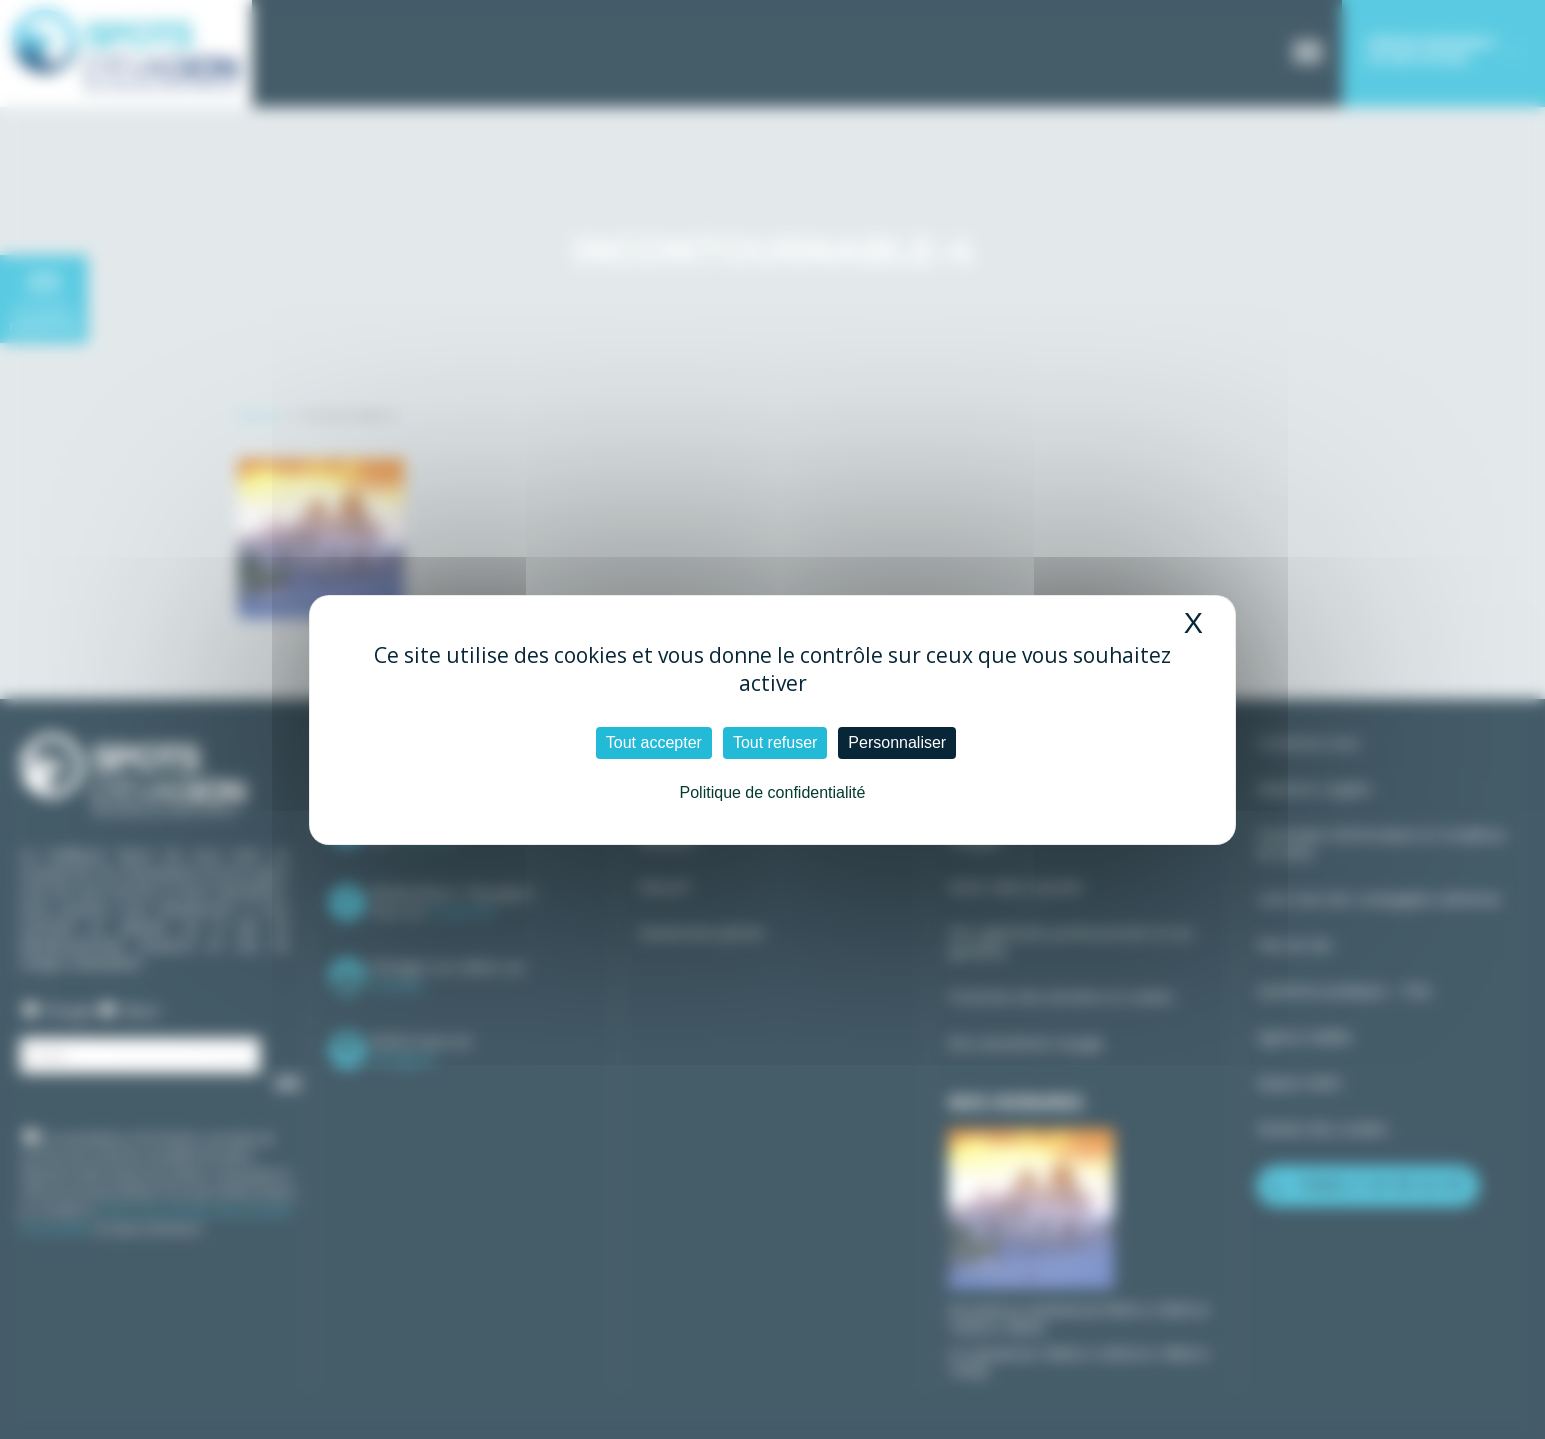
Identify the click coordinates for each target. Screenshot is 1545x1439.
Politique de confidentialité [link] (773, 792)
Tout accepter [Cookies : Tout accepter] (654, 742)
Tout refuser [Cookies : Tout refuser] (775, 742)
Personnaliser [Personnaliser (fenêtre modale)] (897, 742)
